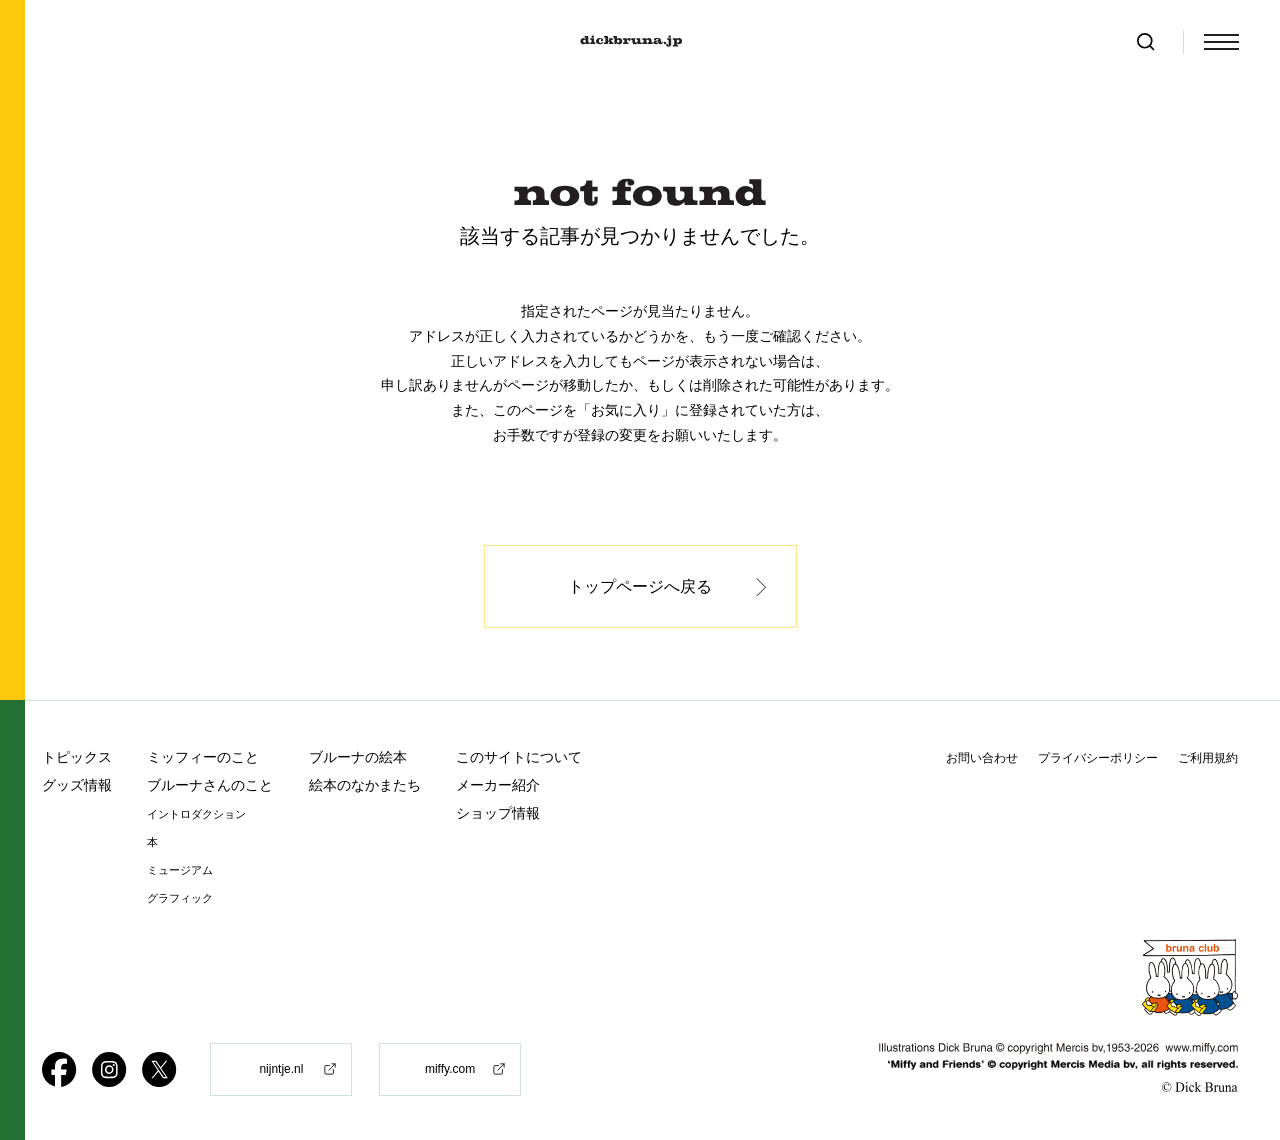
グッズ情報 (77, 785)
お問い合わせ (982, 758)
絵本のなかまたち (365, 785)
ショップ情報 (498, 813)
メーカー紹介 (498, 785)
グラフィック (180, 898)
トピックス (77, 757)
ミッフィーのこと (203, 757)
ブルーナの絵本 (358, 757)
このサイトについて (519, 757)
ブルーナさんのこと (210, 785)
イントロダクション (196, 814)
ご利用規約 (1208, 758)
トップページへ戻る (640, 586)
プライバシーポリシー (1098, 758)
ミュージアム (180, 870)
